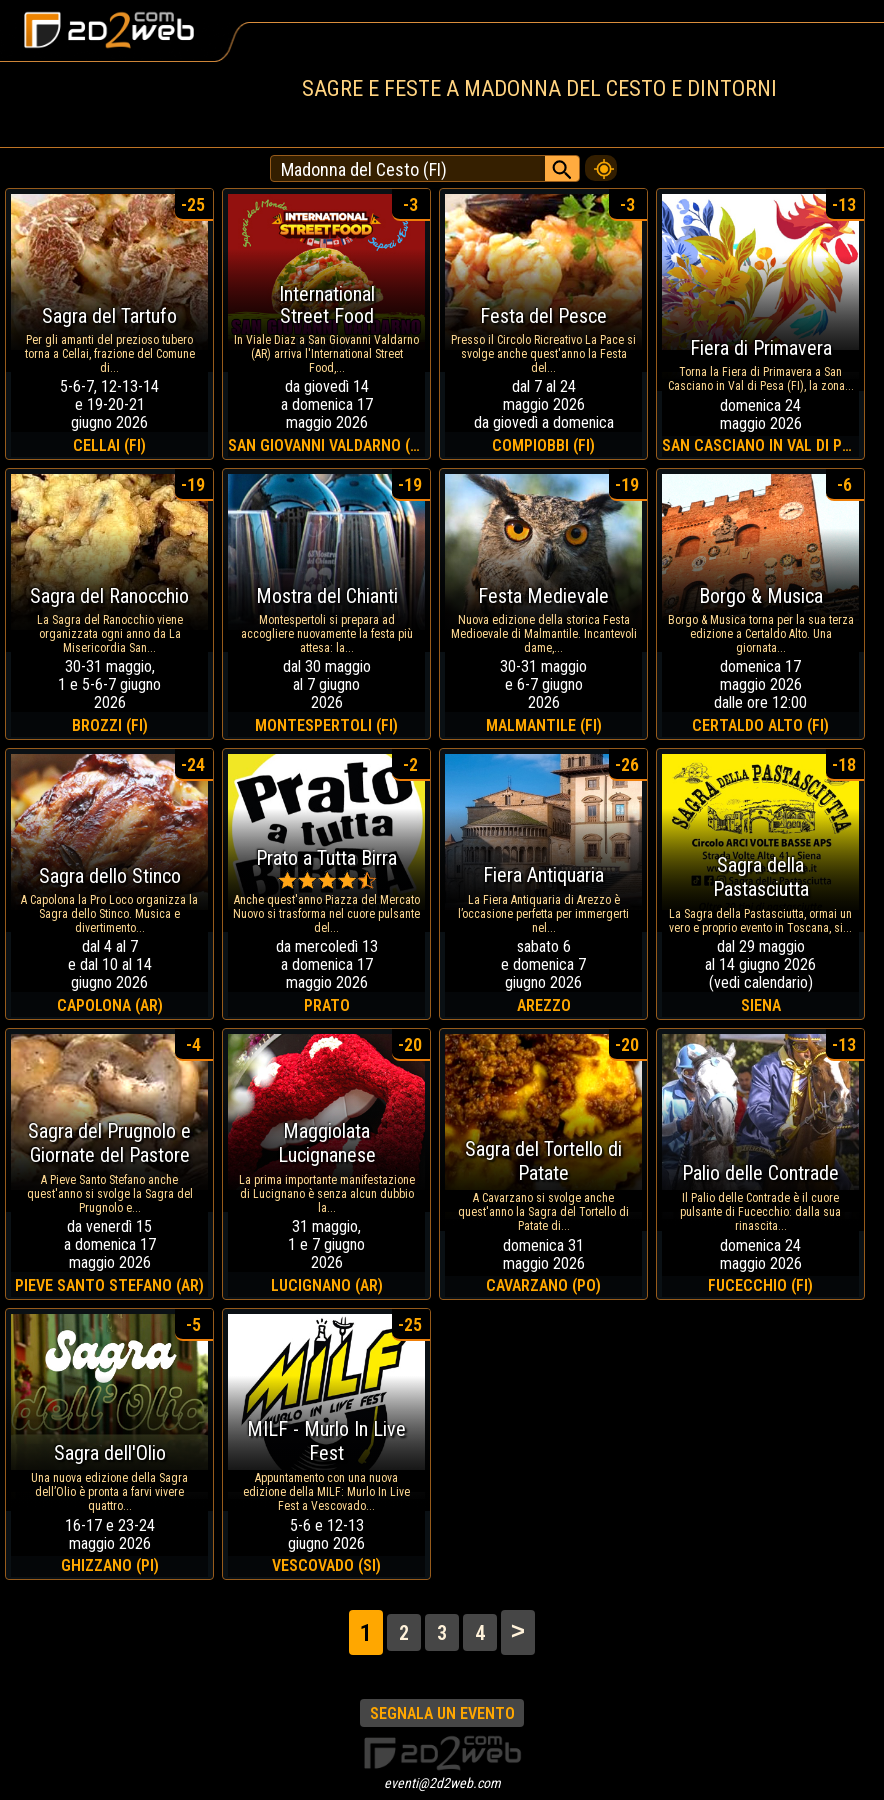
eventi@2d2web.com (442, 1783)
